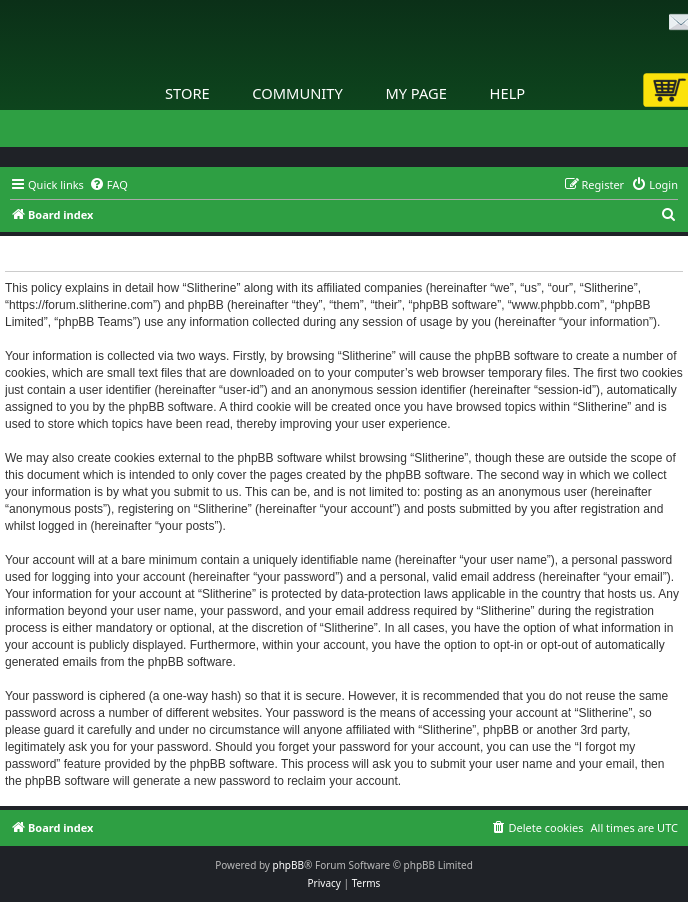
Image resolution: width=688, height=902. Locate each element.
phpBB (288, 865)
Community (297, 93)
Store (187, 93)
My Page (416, 93)
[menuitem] (108, 185)
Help (508, 93)
